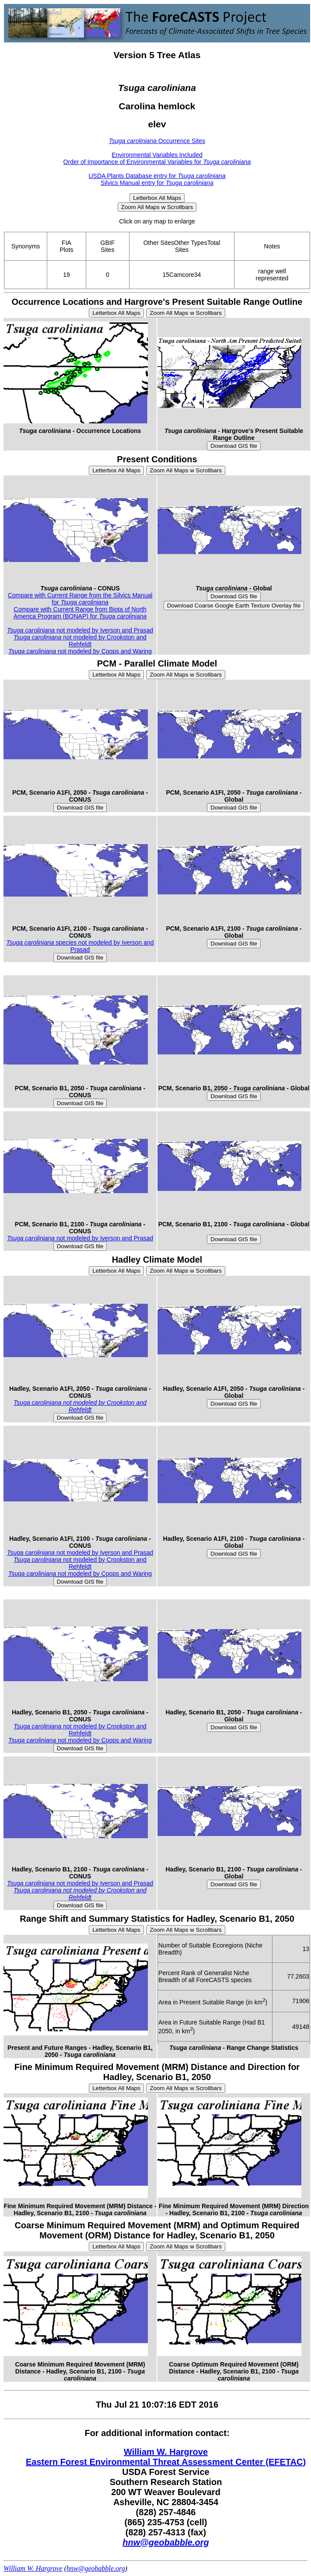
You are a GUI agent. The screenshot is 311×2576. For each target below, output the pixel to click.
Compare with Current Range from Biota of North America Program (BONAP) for (80, 613)
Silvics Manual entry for (157, 182)
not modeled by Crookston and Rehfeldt (80, 641)
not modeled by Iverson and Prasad (80, 630)
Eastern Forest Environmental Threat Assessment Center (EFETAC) (166, 2462)
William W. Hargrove (166, 2452)
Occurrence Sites (157, 140)
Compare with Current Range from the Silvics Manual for (80, 599)
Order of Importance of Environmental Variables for (157, 161)
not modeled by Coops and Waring (80, 651)
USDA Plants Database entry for (156, 175)
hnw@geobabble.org (165, 2542)
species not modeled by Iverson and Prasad (80, 946)
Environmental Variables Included (157, 154)
